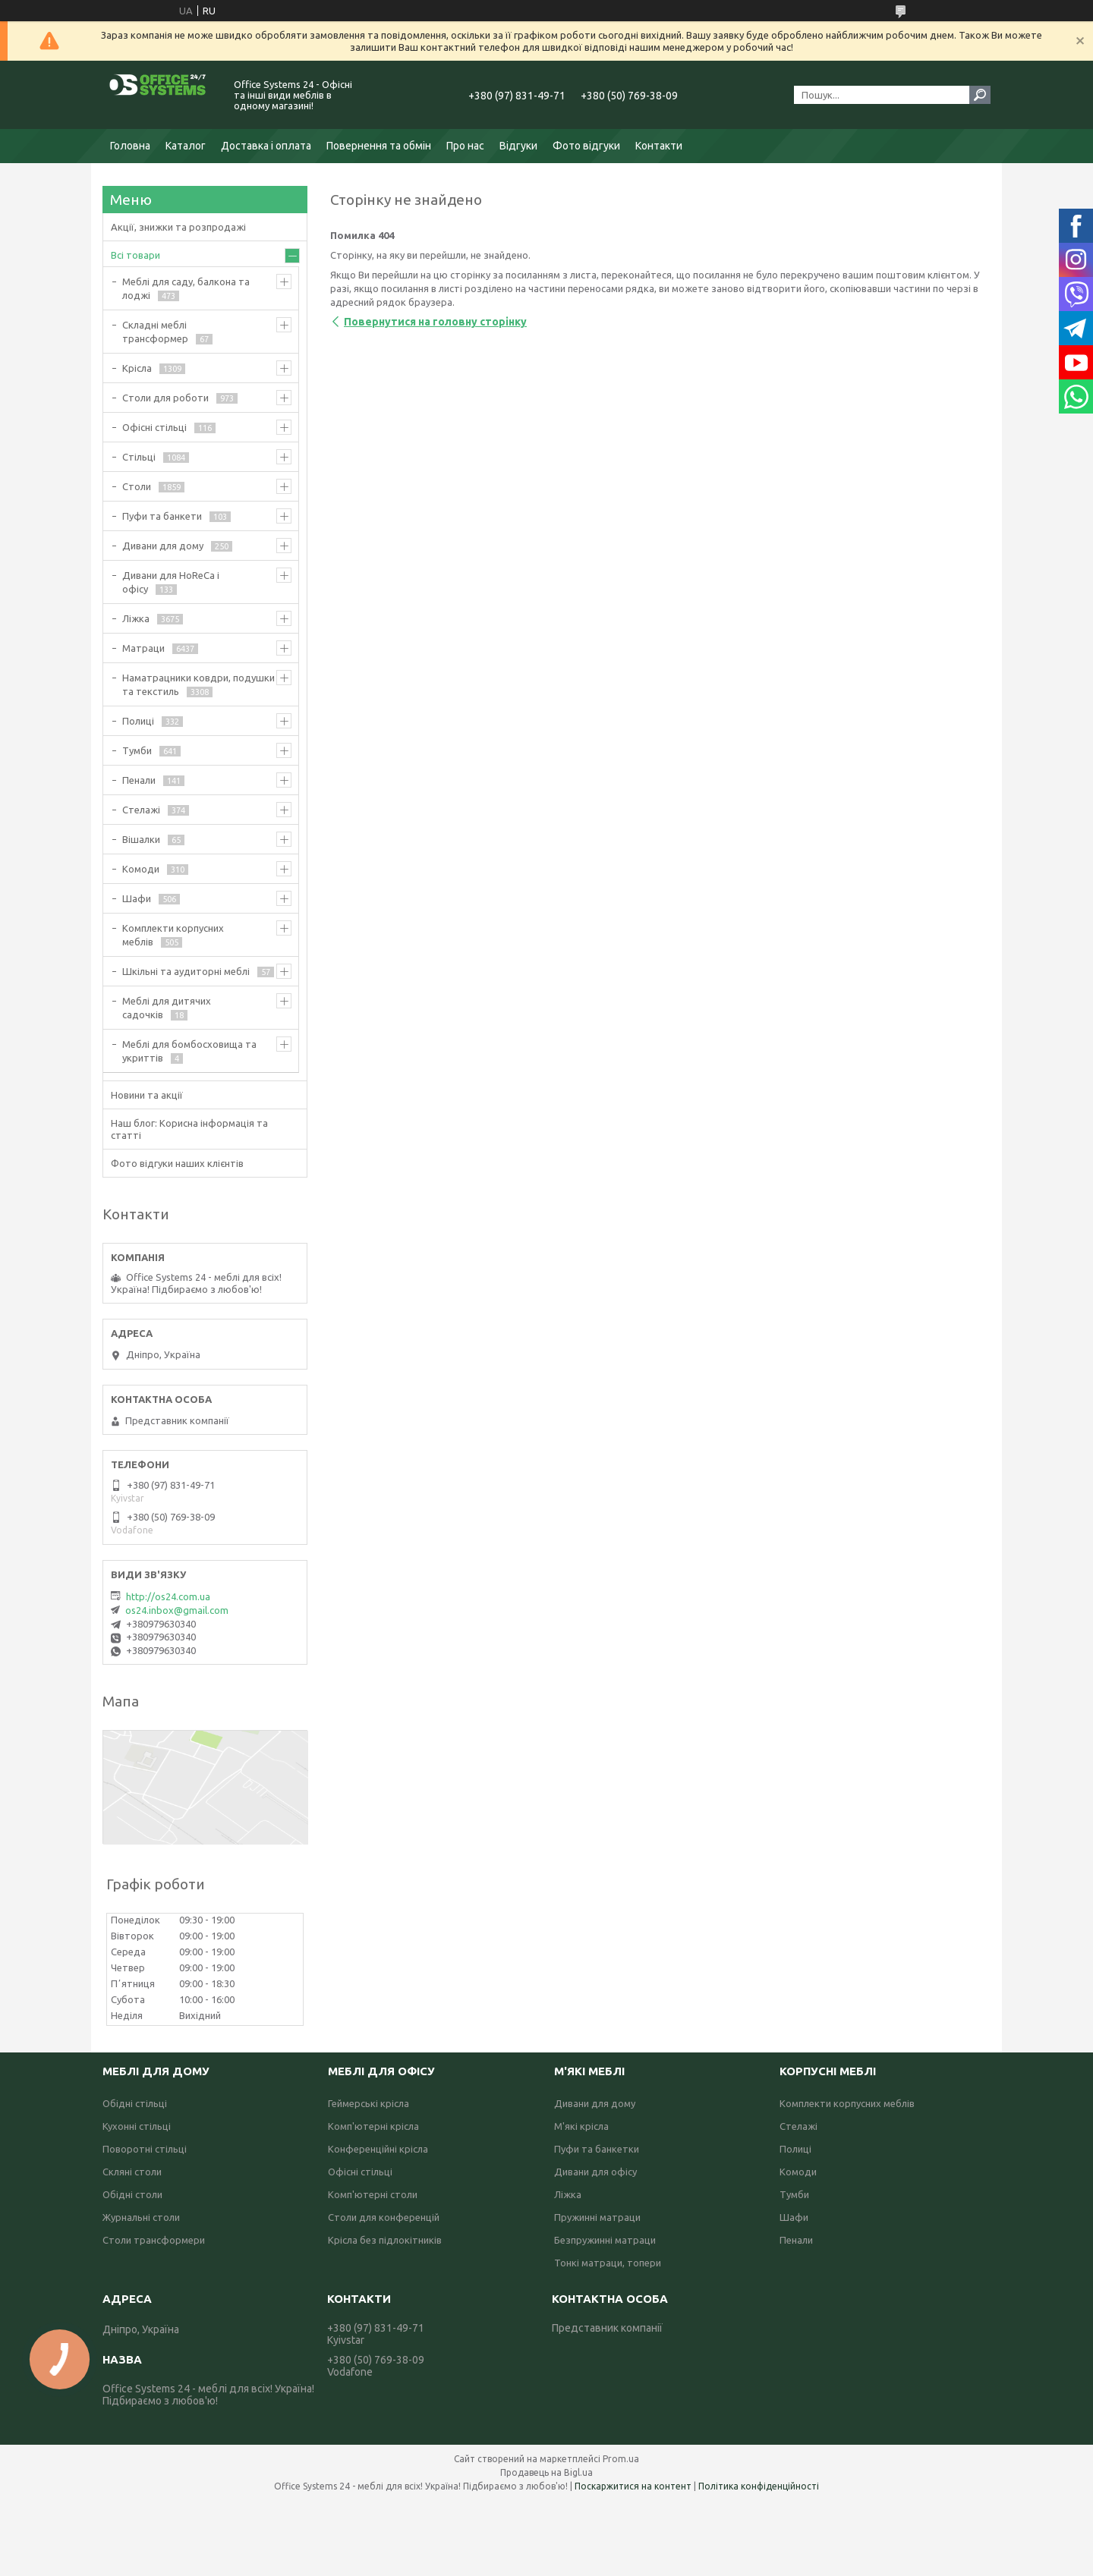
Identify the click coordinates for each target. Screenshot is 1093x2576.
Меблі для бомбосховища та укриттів (189, 1051)
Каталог (185, 146)
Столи (136, 486)
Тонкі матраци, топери (607, 2262)
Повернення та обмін (378, 146)
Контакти (658, 146)
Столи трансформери (153, 2240)
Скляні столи (132, 2171)
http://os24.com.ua (168, 1596)
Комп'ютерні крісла (373, 2126)
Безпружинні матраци (605, 2240)
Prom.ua (621, 2459)
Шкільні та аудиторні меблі (186, 971)
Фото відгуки (586, 146)
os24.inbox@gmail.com (176, 1610)
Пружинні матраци (597, 2217)
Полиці (138, 721)
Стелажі (141, 809)
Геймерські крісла (368, 2103)
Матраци (143, 648)
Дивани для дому (162, 545)
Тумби (137, 750)
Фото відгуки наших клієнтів (177, 1163)
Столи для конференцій (383, 2217)
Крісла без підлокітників (385, 2240)
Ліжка (136, 618)
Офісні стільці (154, 427)
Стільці (139, 456)
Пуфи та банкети (162, 516)
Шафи (136, 898)
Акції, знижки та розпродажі (178, 227)
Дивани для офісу (595, 2171)
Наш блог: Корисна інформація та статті (189, 1129)
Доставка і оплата (266, 146)
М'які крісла (581, 2126)
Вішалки (141, 839)
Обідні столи (132, 2194)
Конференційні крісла (378, 2149)
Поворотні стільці (144, 2149)
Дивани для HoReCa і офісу (170, 582)
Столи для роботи (165, 397)
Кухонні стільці (136, 2126)
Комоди (140, 868)
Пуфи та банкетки (596, 2149)
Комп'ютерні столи (372, 2194)
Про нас (465, 146)
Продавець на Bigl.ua (546, 2472)
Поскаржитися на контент (633, 2486)
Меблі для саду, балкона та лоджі (186, 288)
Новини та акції (147, 1095)
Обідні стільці (134, 2103)
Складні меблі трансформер (155, 331)
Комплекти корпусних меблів (173, 935)
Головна (130, 146)
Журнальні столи (141, 2217)
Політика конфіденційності (758, 2486)
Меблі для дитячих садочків (166, 1007)
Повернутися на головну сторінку (435, 322)
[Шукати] (980, 95)
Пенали (139, 780)
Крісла (137, 368)
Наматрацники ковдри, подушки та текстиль (198, 684)
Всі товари (135, 255)
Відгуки (518, 146)
